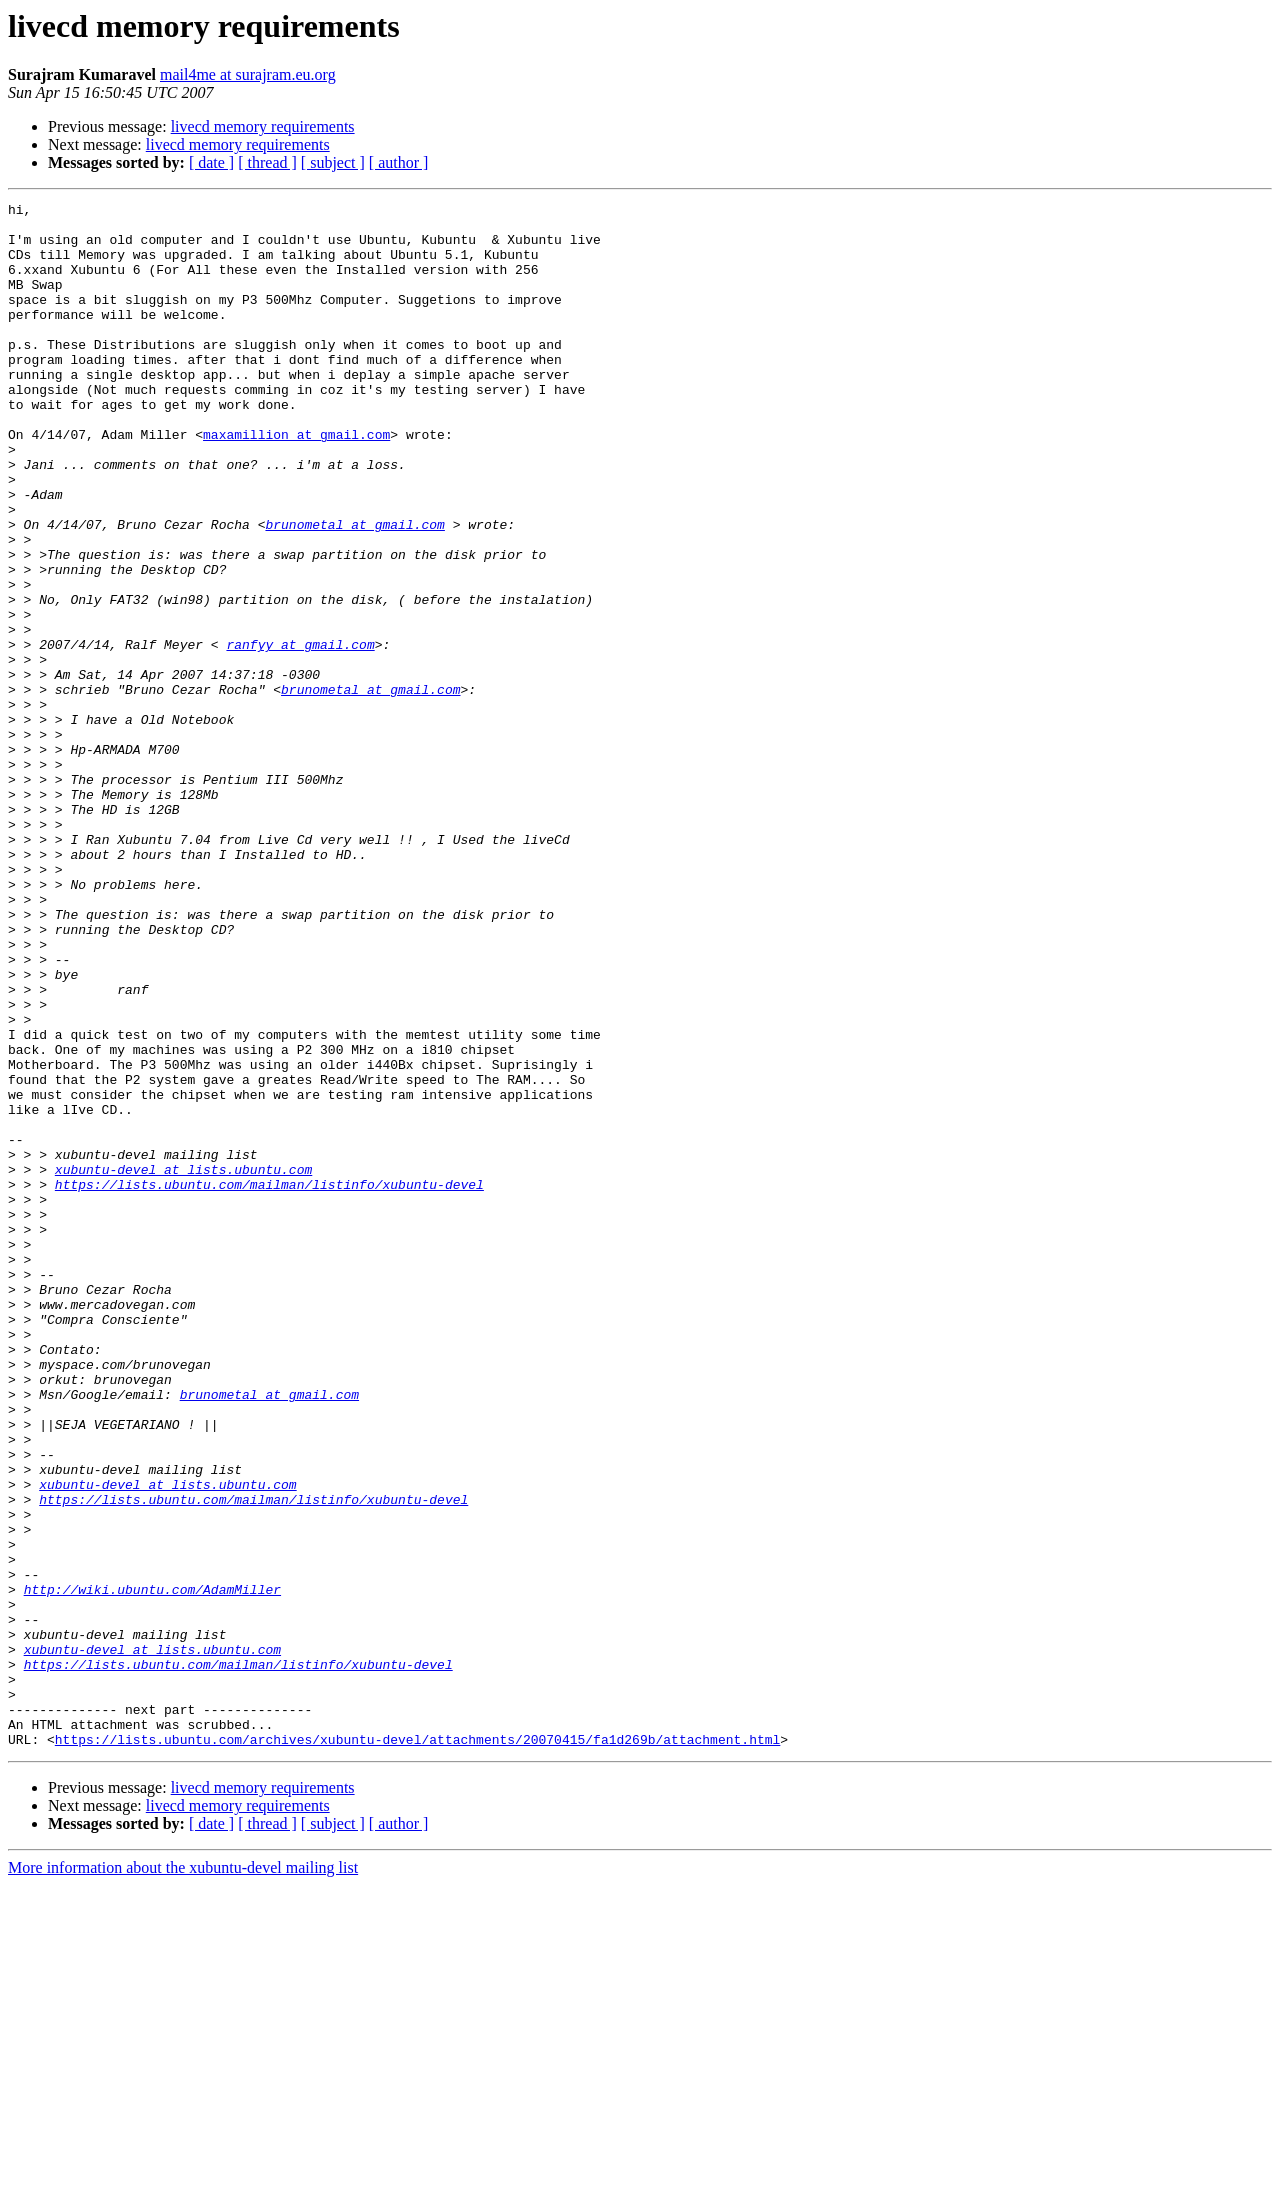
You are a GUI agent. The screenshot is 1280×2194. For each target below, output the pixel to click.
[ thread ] (267, 162)
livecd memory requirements (263, 126)
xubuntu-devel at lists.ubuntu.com (183, 1364)
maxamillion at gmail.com (296, 482)
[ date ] (211, 162)
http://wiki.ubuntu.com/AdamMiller (152, 1868)
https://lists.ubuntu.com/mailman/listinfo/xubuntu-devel (269, 1382)
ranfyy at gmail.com (300, 734)
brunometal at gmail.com (354, 590)
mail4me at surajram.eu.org (248, 74)
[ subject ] (333, 162)
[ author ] (399, 162)
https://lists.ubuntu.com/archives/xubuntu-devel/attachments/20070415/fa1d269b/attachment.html (417, 2048)
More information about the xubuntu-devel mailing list (183, 2176)
